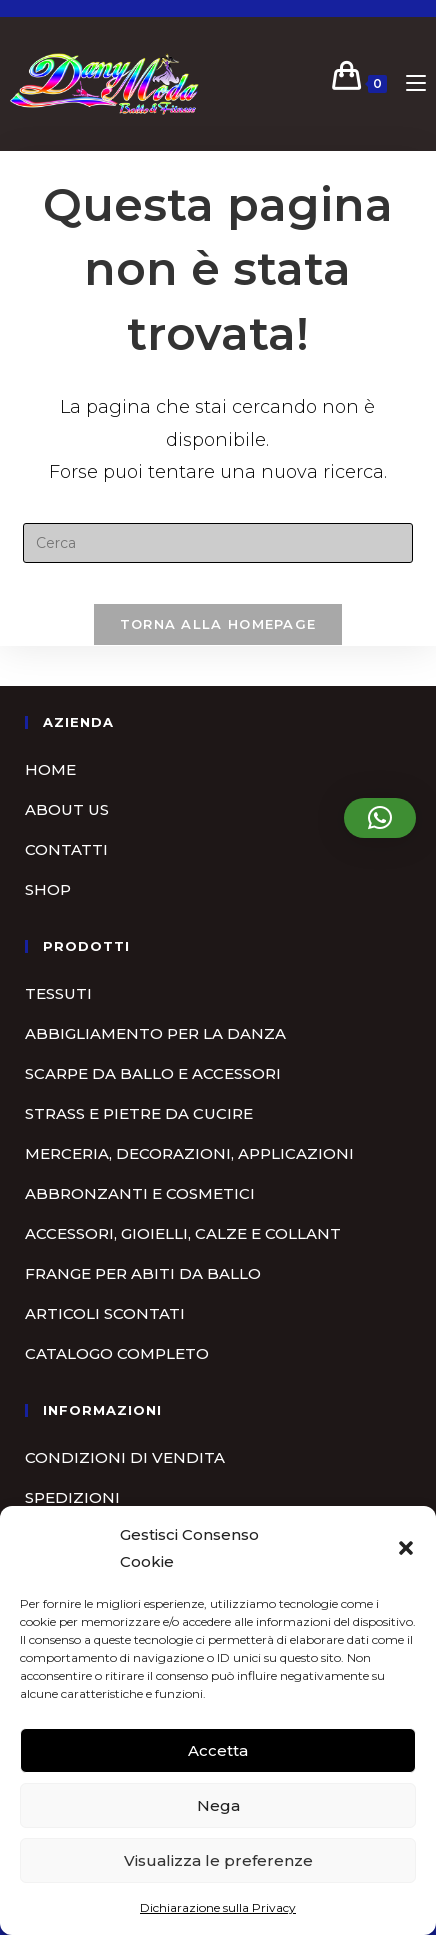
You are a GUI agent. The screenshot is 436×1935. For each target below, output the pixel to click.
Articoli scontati (105, 1313)
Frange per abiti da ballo (143, 1273)
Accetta (218, 1750)
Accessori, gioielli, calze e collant (183, 1233)
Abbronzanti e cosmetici (140, 1193)
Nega (218, 1805)
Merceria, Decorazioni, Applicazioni (189, 1153)
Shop (48, 889)
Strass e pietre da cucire (139, 1113)
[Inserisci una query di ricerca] (218, 543)
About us (67, 809)
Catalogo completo (117, 1353)
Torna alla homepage (218, 624)
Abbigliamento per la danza (155, 1033)
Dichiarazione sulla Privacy (218, 1907)
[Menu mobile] (408, 83)
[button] (406, 1548)
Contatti (66, 849)
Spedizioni (72, 1497)
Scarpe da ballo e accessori (153, 1073)
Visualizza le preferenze (218, 1860)
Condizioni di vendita (125, 1457)
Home (50, 769)
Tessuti (58, 993)
